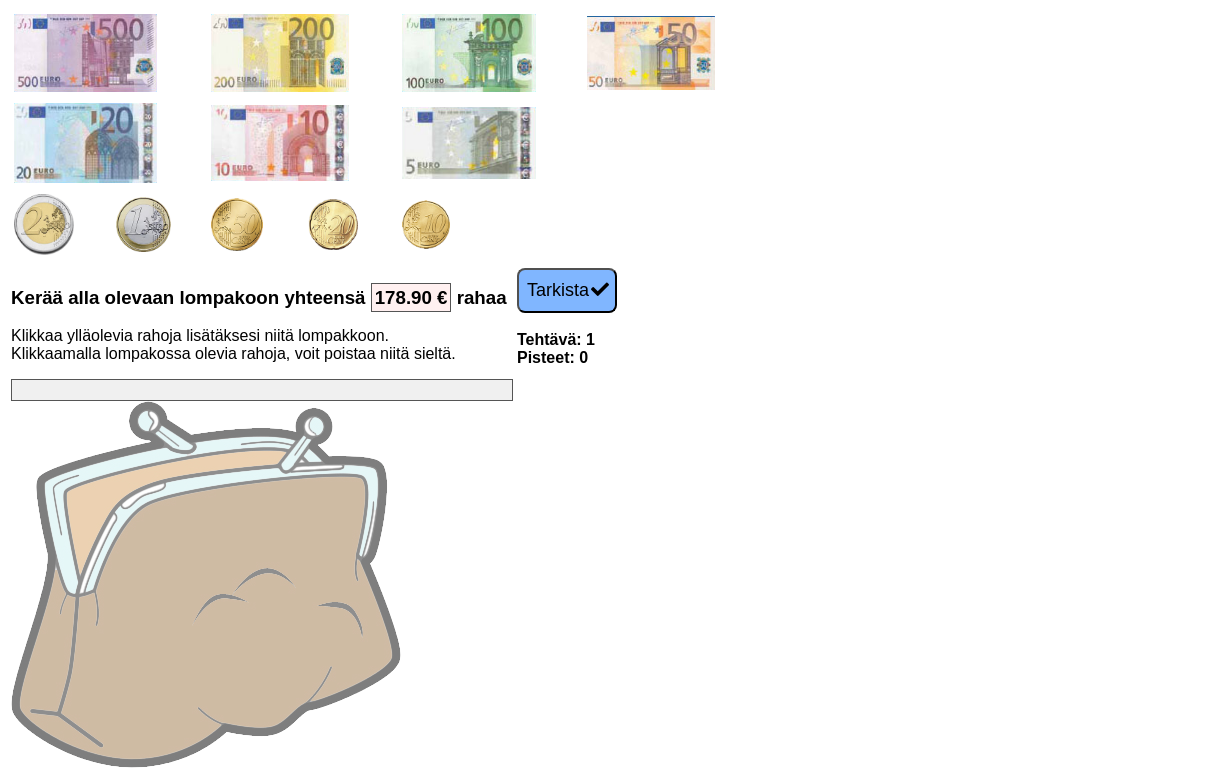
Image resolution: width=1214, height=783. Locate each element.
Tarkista (568, 290)
